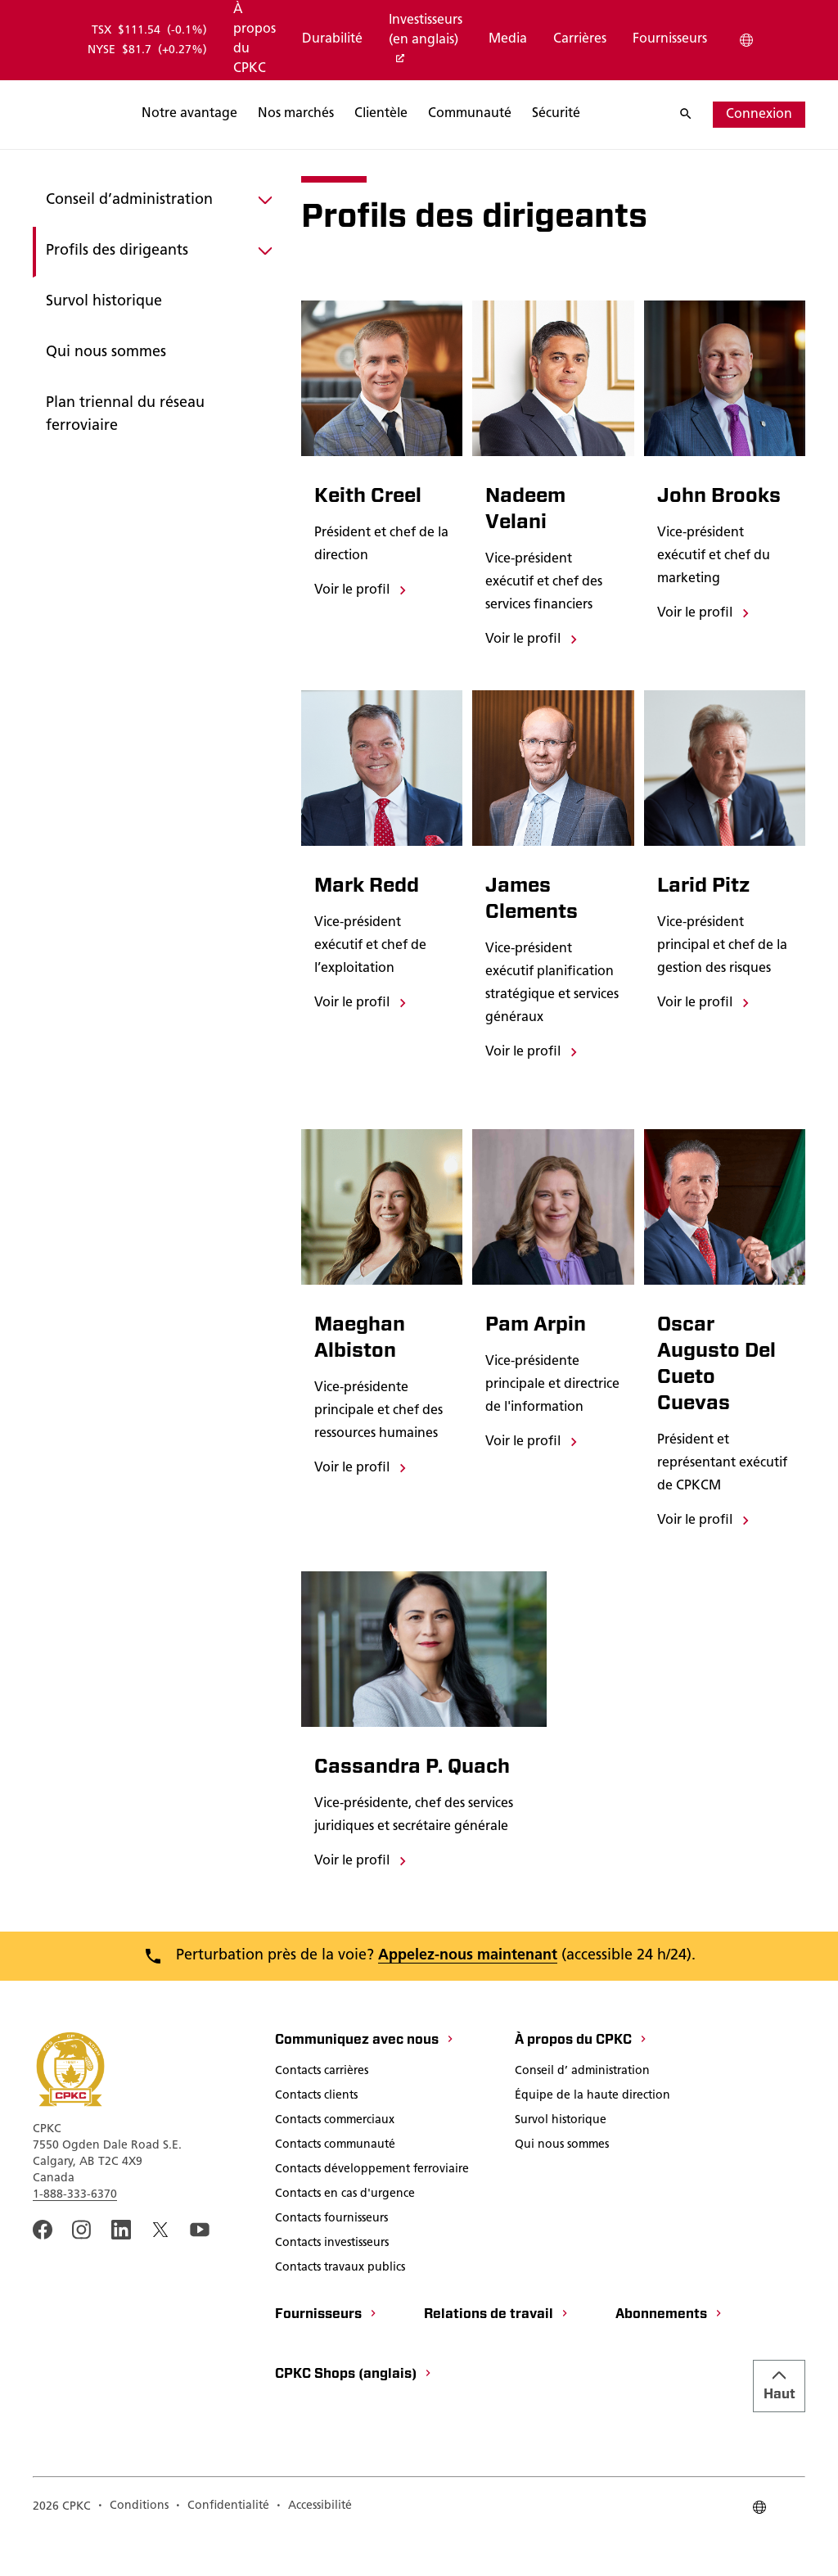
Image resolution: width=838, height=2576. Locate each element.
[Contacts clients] (316, 2136)
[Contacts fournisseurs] (331, 2259)
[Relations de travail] (497, 2355)
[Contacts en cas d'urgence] (345, 2235)
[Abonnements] (669, 2355)
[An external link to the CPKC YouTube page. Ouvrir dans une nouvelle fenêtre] (200, 2269)
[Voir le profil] (361, 617)
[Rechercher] (269, 114)
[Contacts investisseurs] (332, 2284)
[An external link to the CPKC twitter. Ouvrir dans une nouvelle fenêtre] (160, 2269)
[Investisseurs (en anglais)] (425, 41)
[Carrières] (579, 40)
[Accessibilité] (314, 2547)
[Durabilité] (332, 40)
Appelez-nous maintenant (467, 1995)
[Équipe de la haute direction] (592, 2136)
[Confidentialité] (222, 2547)
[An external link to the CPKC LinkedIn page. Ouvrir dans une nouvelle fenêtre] (121, 2269)
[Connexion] (759, 115)
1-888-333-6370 (75, 2234)
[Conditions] (133, 2547)
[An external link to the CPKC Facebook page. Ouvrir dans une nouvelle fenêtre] (42, 2269)
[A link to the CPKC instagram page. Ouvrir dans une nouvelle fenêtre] (82, 2269)
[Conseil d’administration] (157, 227)
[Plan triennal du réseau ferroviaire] (157, 442)
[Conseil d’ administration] (582, 2112)
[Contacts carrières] (321, 2112)
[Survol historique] (157, 329)
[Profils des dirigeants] (157, 278)
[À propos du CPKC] (254, 40)
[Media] (508, 40)
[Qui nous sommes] (157, 380)
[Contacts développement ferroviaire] (372, 2210)
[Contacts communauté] (335, 2185)
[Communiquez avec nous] (365, 2080)
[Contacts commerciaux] (334, 2161)
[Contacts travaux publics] (340, 2308)
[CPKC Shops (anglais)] (354, 2414)
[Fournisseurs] (670, 40)
